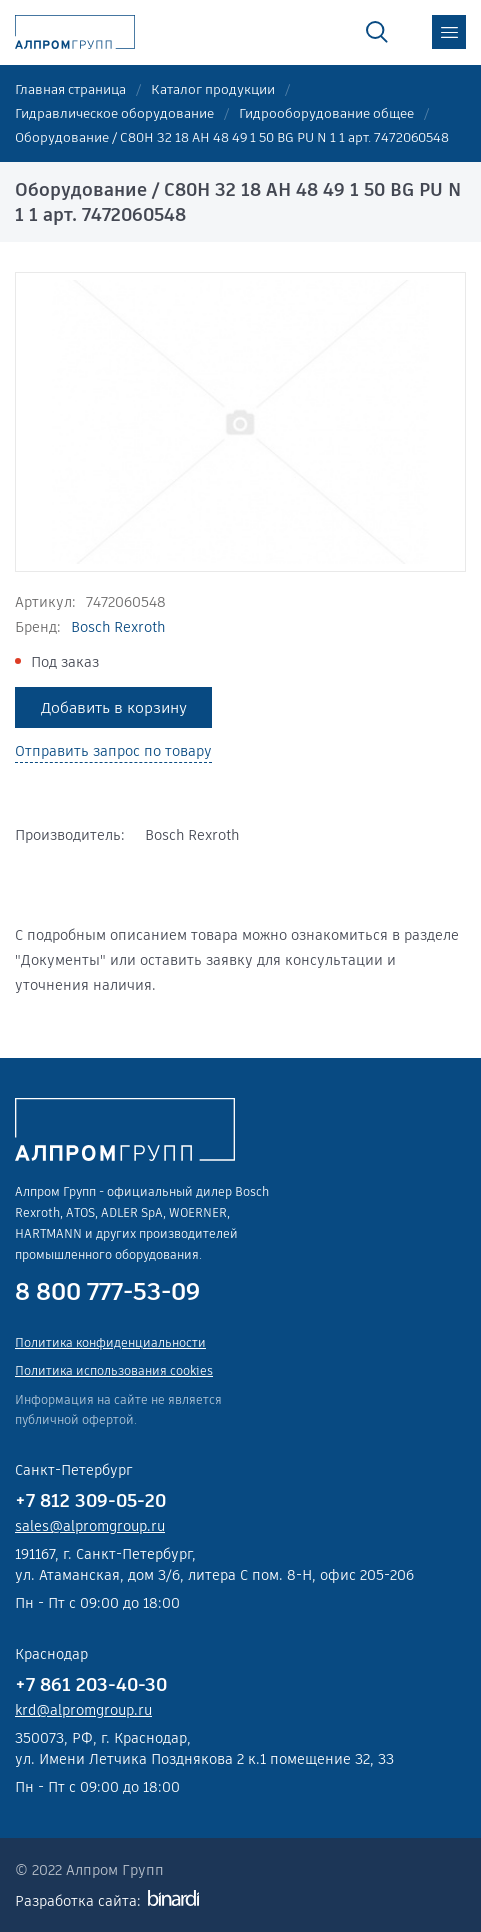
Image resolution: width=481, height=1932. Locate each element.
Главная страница (70, 89)
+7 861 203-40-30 (91, 1684)
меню (449, 32)
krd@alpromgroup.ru (83, 1710)
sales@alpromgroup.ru (90, 1526)
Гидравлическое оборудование (114, 113)
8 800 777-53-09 (107, 1292)
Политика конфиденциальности (110, 1342)
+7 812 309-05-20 (90, 1500)
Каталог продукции (213, 89)
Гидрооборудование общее (326, 113)
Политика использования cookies (114, 1370)
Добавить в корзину (114, 707)
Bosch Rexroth (118, 627)
